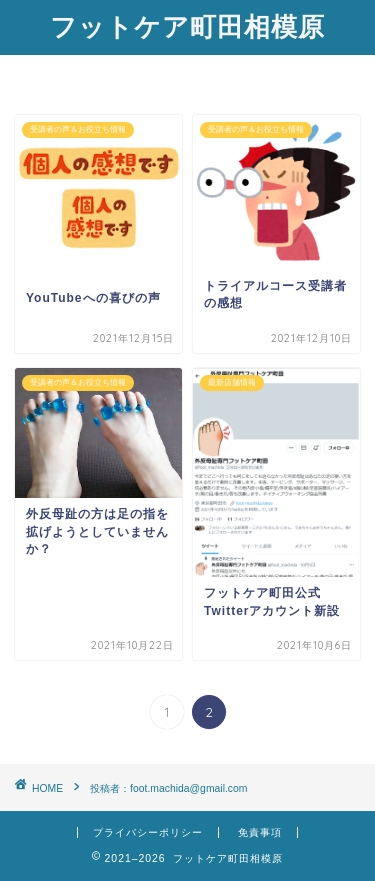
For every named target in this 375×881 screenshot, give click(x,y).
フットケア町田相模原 (187, 26)
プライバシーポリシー (148, 832)
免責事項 (260, 832)
